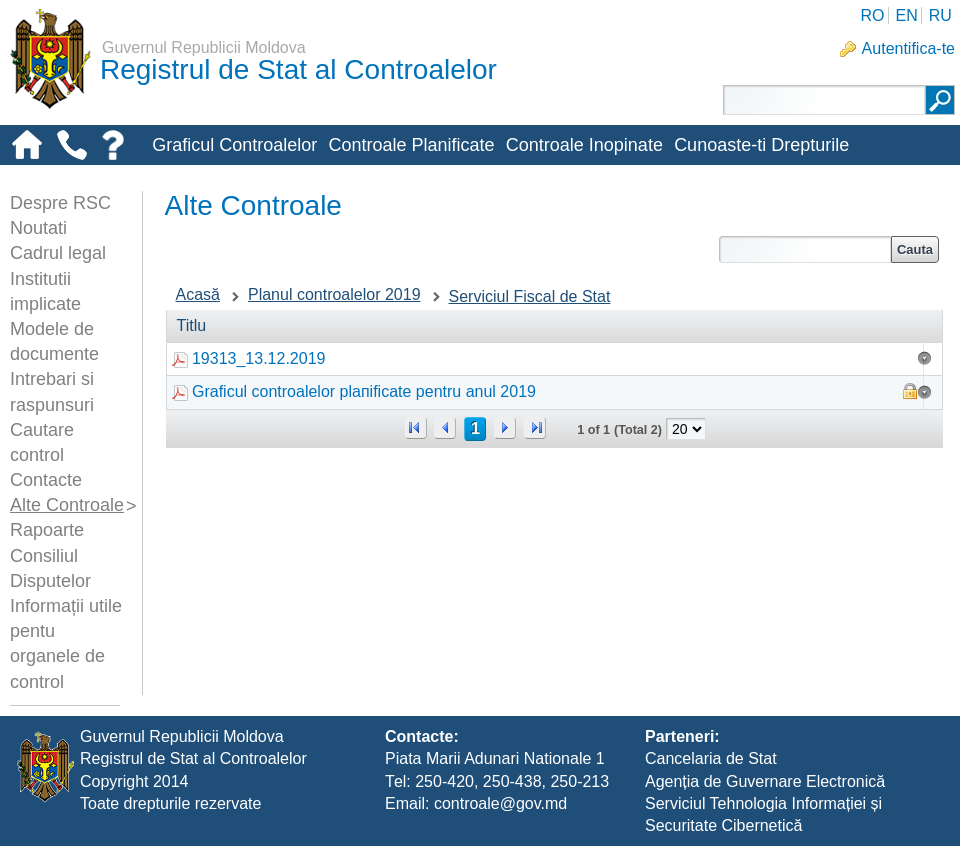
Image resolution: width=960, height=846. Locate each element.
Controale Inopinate (584, 145)
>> (535, 428)
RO (872, 15)
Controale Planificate (411, 145)
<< (416, 428)
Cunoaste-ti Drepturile (761, 145)
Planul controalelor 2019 (334, 294)
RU (940, 15)
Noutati (38, 228)
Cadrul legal (58, 253)
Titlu (192, 325)
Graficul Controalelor (234, 145)
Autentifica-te (908, 48)
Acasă (198, 294)
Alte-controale (207, 178)
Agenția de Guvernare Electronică (765, 781)
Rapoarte (47, 530)
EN (906, 15)
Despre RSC (60, 203)
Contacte (46, 480)
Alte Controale (67, 505)
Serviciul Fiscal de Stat (530, 296)
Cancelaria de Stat (711, 758)
